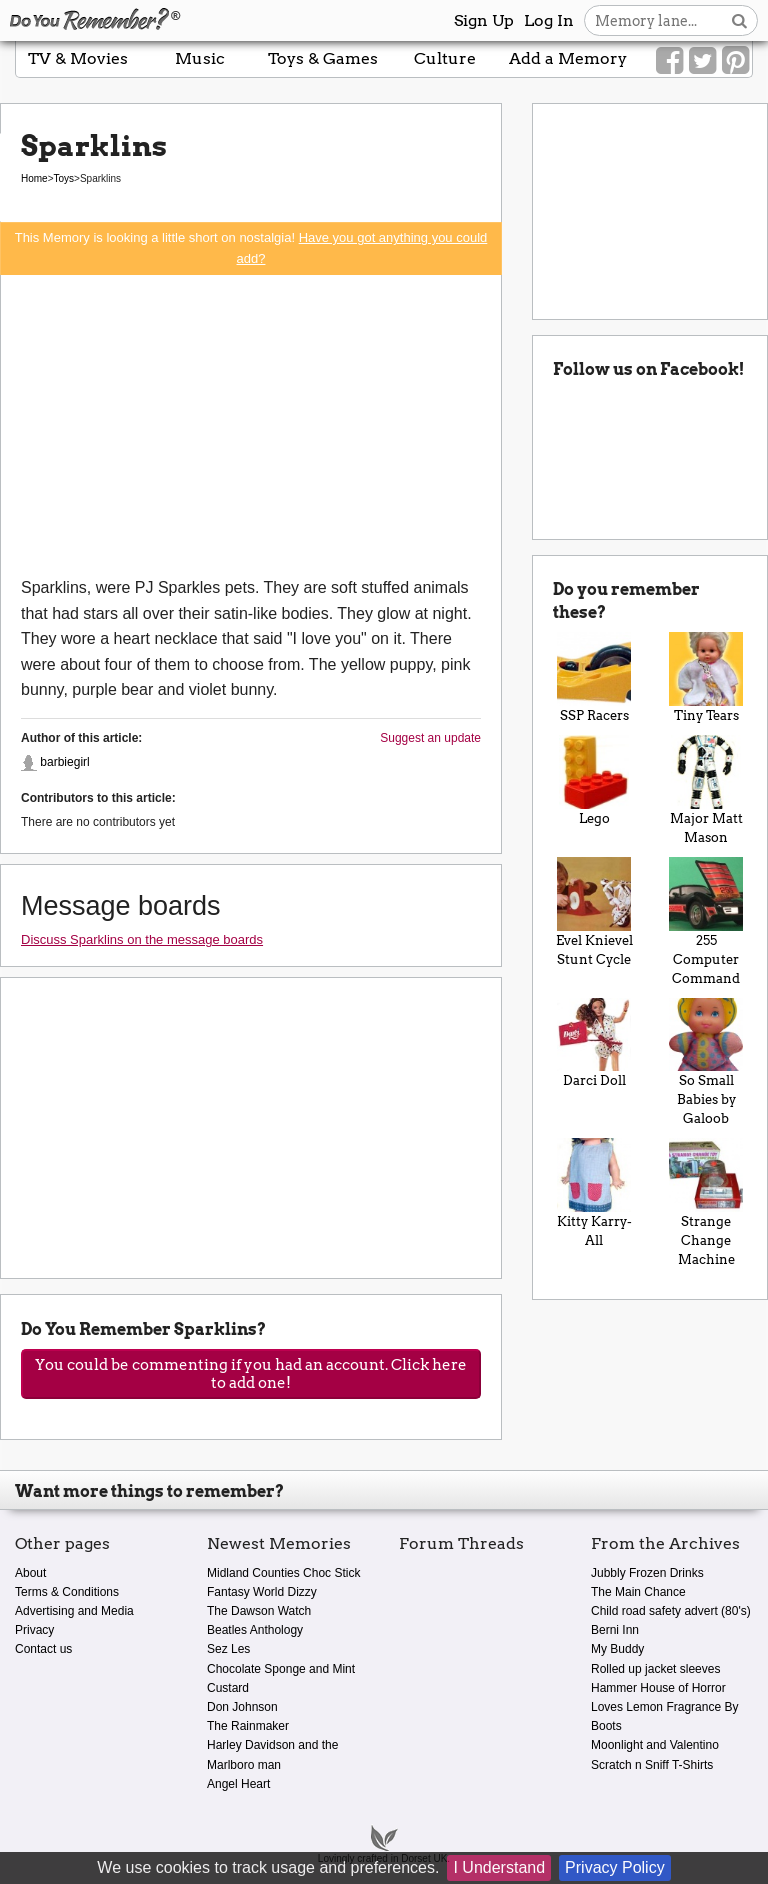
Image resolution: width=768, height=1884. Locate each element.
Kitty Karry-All (594, 1193)
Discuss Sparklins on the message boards (142, 939)
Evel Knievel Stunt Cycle (594, 912)
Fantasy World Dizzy (262, 1592)
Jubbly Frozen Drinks (647, 1573)
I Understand (499, 1867)
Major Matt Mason (706, 790)
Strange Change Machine (706, 1202)
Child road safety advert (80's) (671, 1611)
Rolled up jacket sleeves (655, 1669)
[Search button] (739, 20)
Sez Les (228, 1649)
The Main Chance (638, 1592)
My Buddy (617, 1649)
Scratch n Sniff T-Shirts (652, 1765)
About (30, 1573)
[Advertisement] (251, 425)
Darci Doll (594, 1043)
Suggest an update (430, 738)
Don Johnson (242, 1707)
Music (200, 58)
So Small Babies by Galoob (706, 1062)
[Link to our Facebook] (669, 61)
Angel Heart (238, 1784)
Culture (445, 58)
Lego (594, 780)
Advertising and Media (74, 1611)
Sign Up (484, 20)
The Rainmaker (248, 1726)
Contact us (43, 1649)
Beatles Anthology (255, 1630)
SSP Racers (594, 677)
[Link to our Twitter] (702, 61)
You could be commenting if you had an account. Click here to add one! (251, 1374)
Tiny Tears (706, 677)
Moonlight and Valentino (655, 1745)
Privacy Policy (615, 1867)
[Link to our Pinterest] (735, 61)
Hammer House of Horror (658, 1688)
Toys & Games (323, 58)
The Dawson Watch (259, 1611)
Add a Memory (568, 58)
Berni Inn (615, 1630)
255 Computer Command (706, 921)
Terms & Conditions (67, 1592)
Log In (549, 20)
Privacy (34, 1630)
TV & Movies (78, 58)
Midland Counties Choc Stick (283, 1573)
